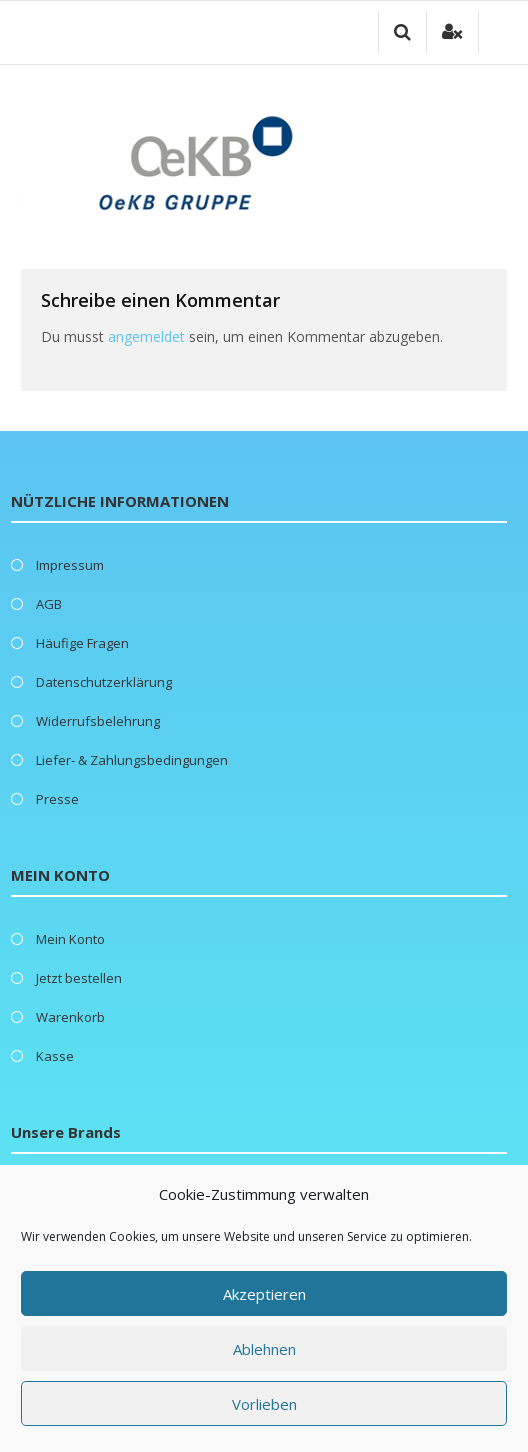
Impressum (70, 565)
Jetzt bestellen (79, 978)
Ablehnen (264, 1349)
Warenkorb (70, 1017)
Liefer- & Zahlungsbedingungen (132, 760)
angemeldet (146, 336)
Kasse (55, 1056)
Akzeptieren (264, 1294)
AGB (49, 604)
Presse (57, 799)
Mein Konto (70, 939)
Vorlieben (264, 1404)
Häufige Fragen (82, 643)
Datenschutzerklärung (104, 682)
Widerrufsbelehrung (98, 721)
